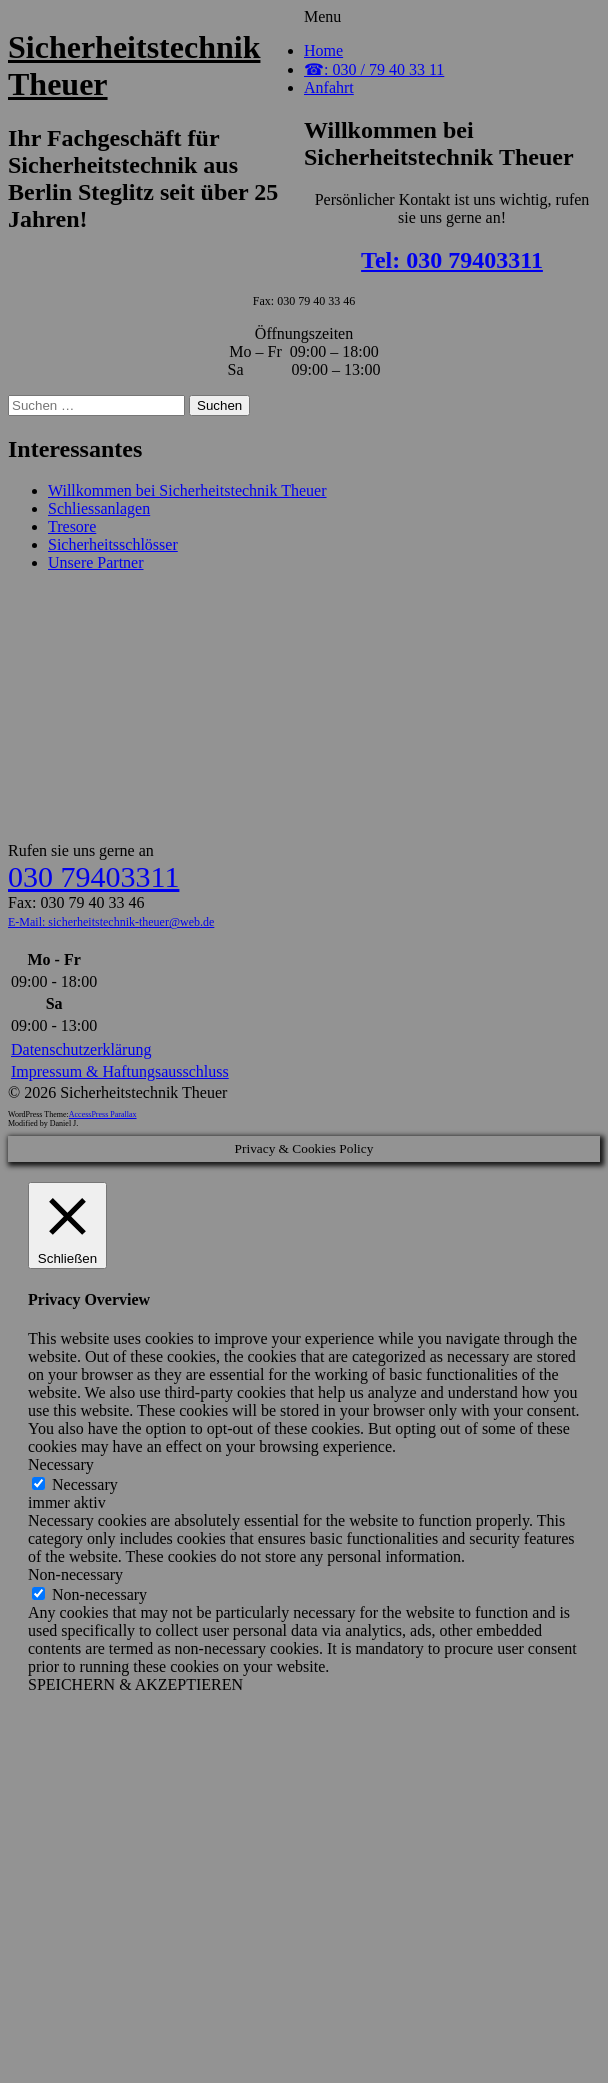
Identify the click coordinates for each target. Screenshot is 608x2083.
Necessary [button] (61, 1464)
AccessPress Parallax (103, 1114)
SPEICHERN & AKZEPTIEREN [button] (135, 1684)
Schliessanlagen (99, 508)
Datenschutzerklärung (81, 1049)
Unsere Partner (96, 562)
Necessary (85, 1484)
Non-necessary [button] (75, 1574)
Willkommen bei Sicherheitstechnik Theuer (187, 490)
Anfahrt (329, 87)
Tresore (72, 526)
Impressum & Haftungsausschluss (120, 1071)
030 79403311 (93, 876)
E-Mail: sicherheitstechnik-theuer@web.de (111, 922)
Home (323, 50)
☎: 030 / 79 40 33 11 (374, 69)
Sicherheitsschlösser (113, 544)
